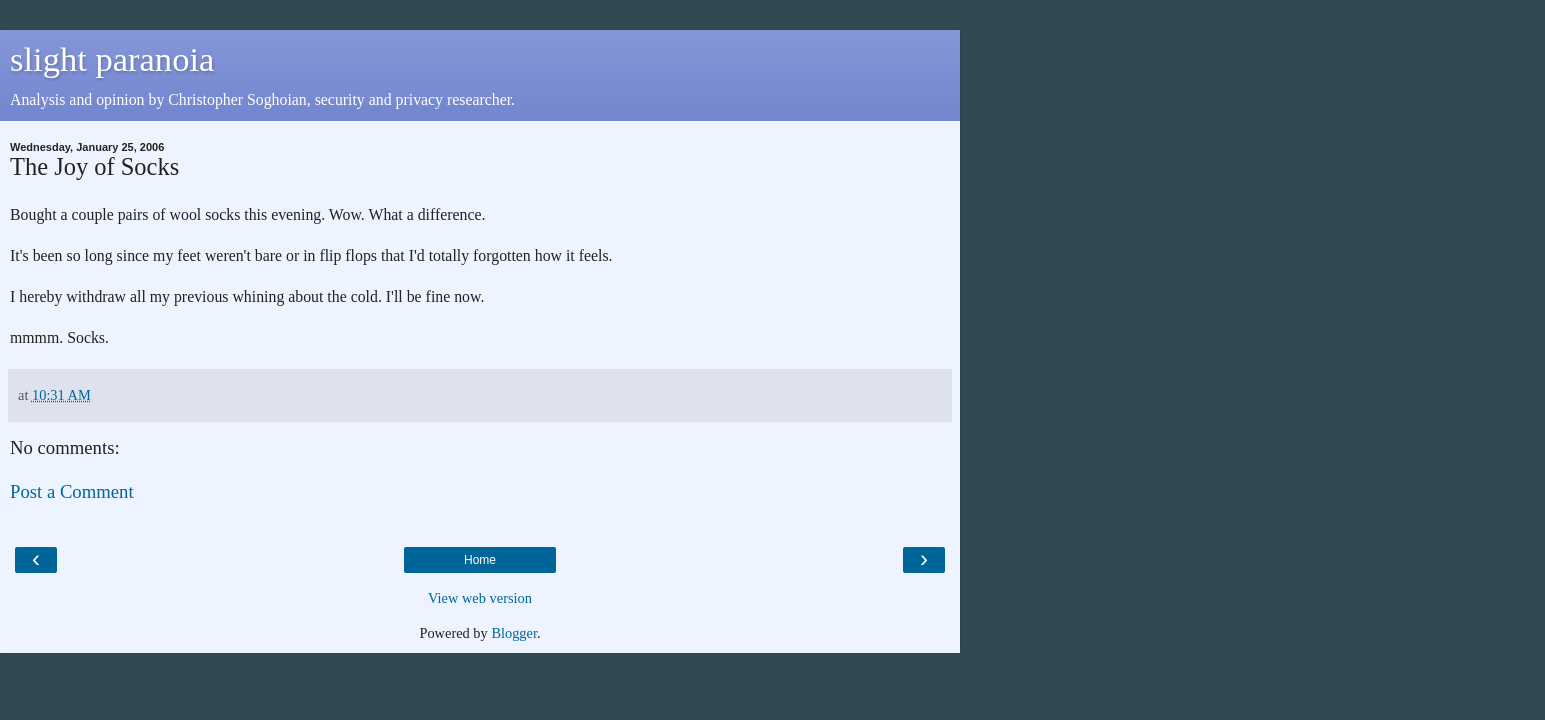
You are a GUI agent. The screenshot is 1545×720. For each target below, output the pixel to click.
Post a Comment (72, 491)
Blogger (514, 633)
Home (480, 560)
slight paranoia (112, 59)
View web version (480, 598)
